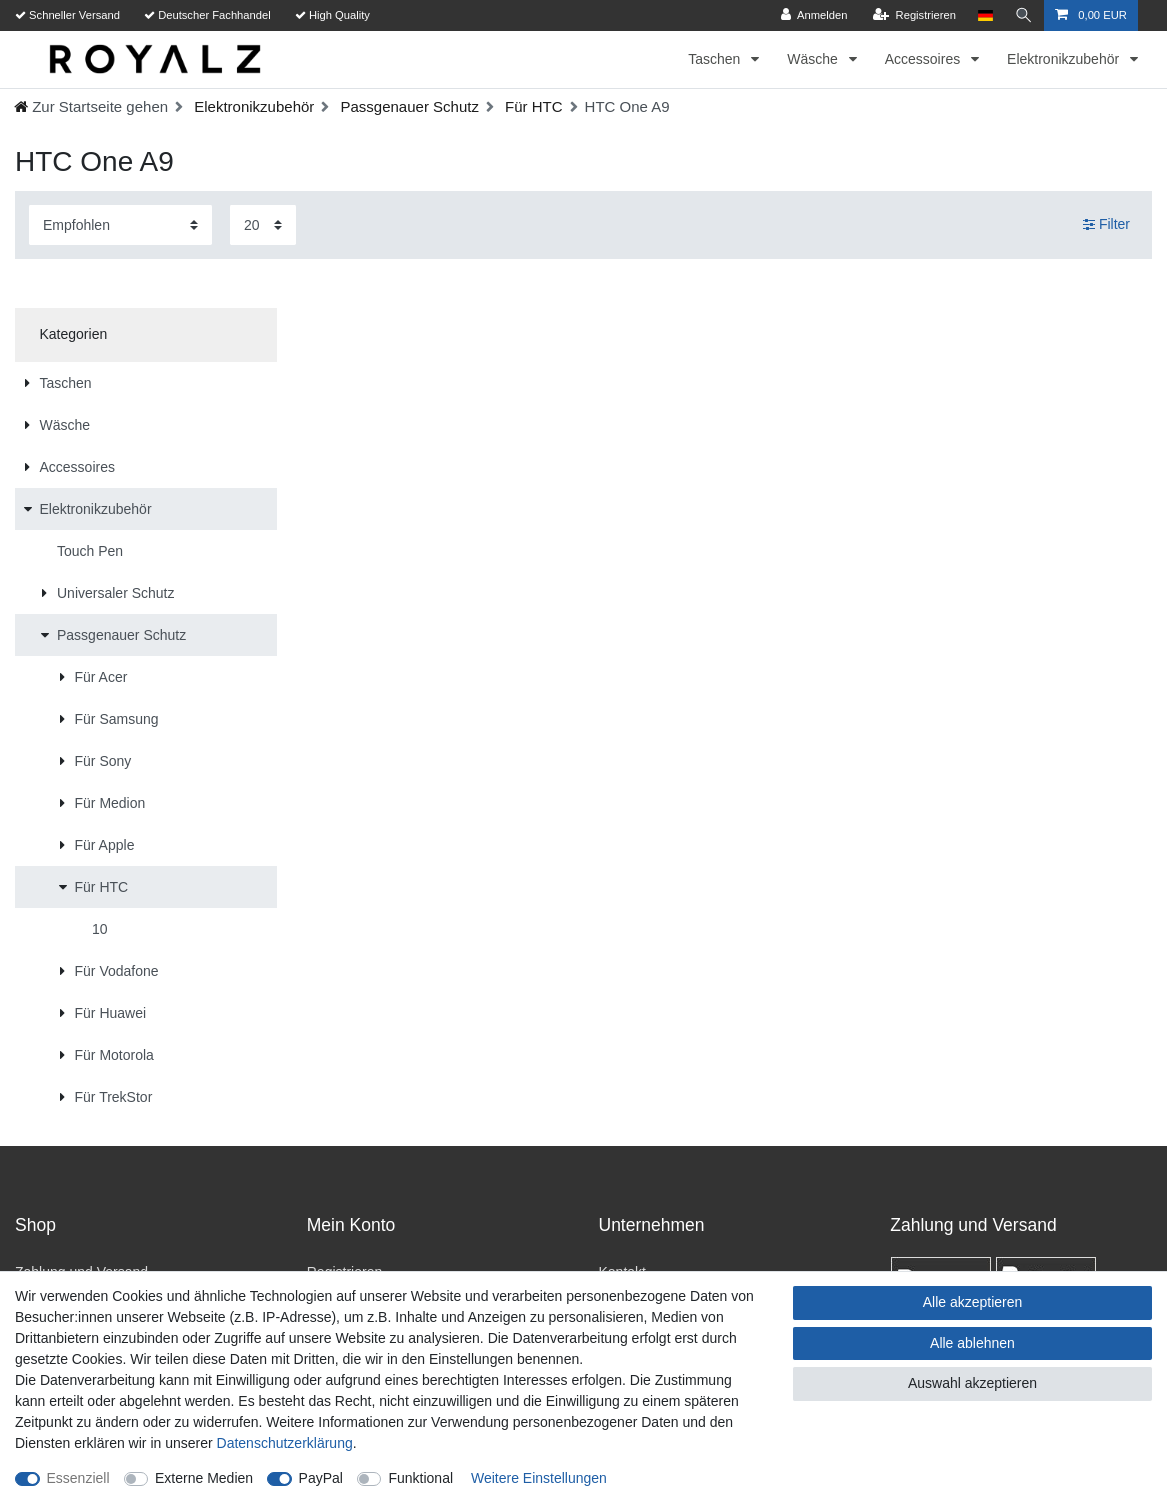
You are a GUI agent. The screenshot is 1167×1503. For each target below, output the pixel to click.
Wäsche (814, 59)
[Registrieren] (913, 15)
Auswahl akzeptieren (972, 1383)
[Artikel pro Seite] (263, 224)
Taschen (716, 59)
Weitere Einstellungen (539, 1478)
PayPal (321, 1478)
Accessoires (924, 59)
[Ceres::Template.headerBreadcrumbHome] (91, 106)
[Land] (985, 15)
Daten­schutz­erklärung (285, 1443)
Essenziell (78, 1478)
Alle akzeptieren (973, 1302)
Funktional (420, 1478)
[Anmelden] (814, 15)
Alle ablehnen (972, 1343)
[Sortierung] (120, 224)
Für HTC (532, 106)
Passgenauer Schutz (407, 106)
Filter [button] (1106, 225)
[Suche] (1024, 15)
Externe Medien (204, 1478)
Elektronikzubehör (1065, 59)
